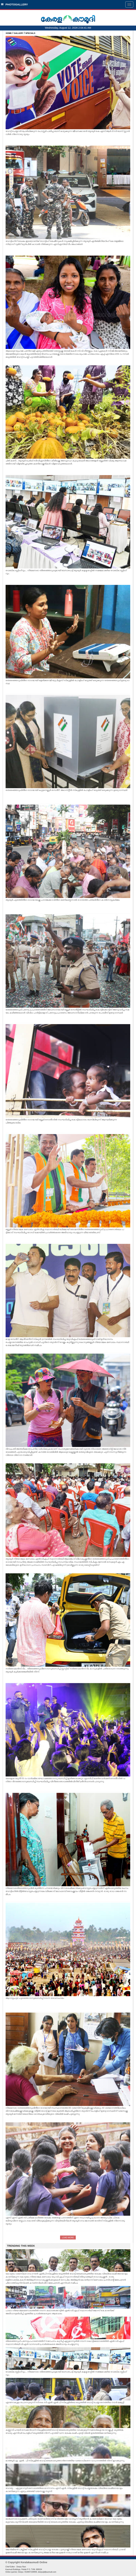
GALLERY (18, 33)
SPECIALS (30, 33)
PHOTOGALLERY (14, 4)
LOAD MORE (68, 2237)
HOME (9, 33)
